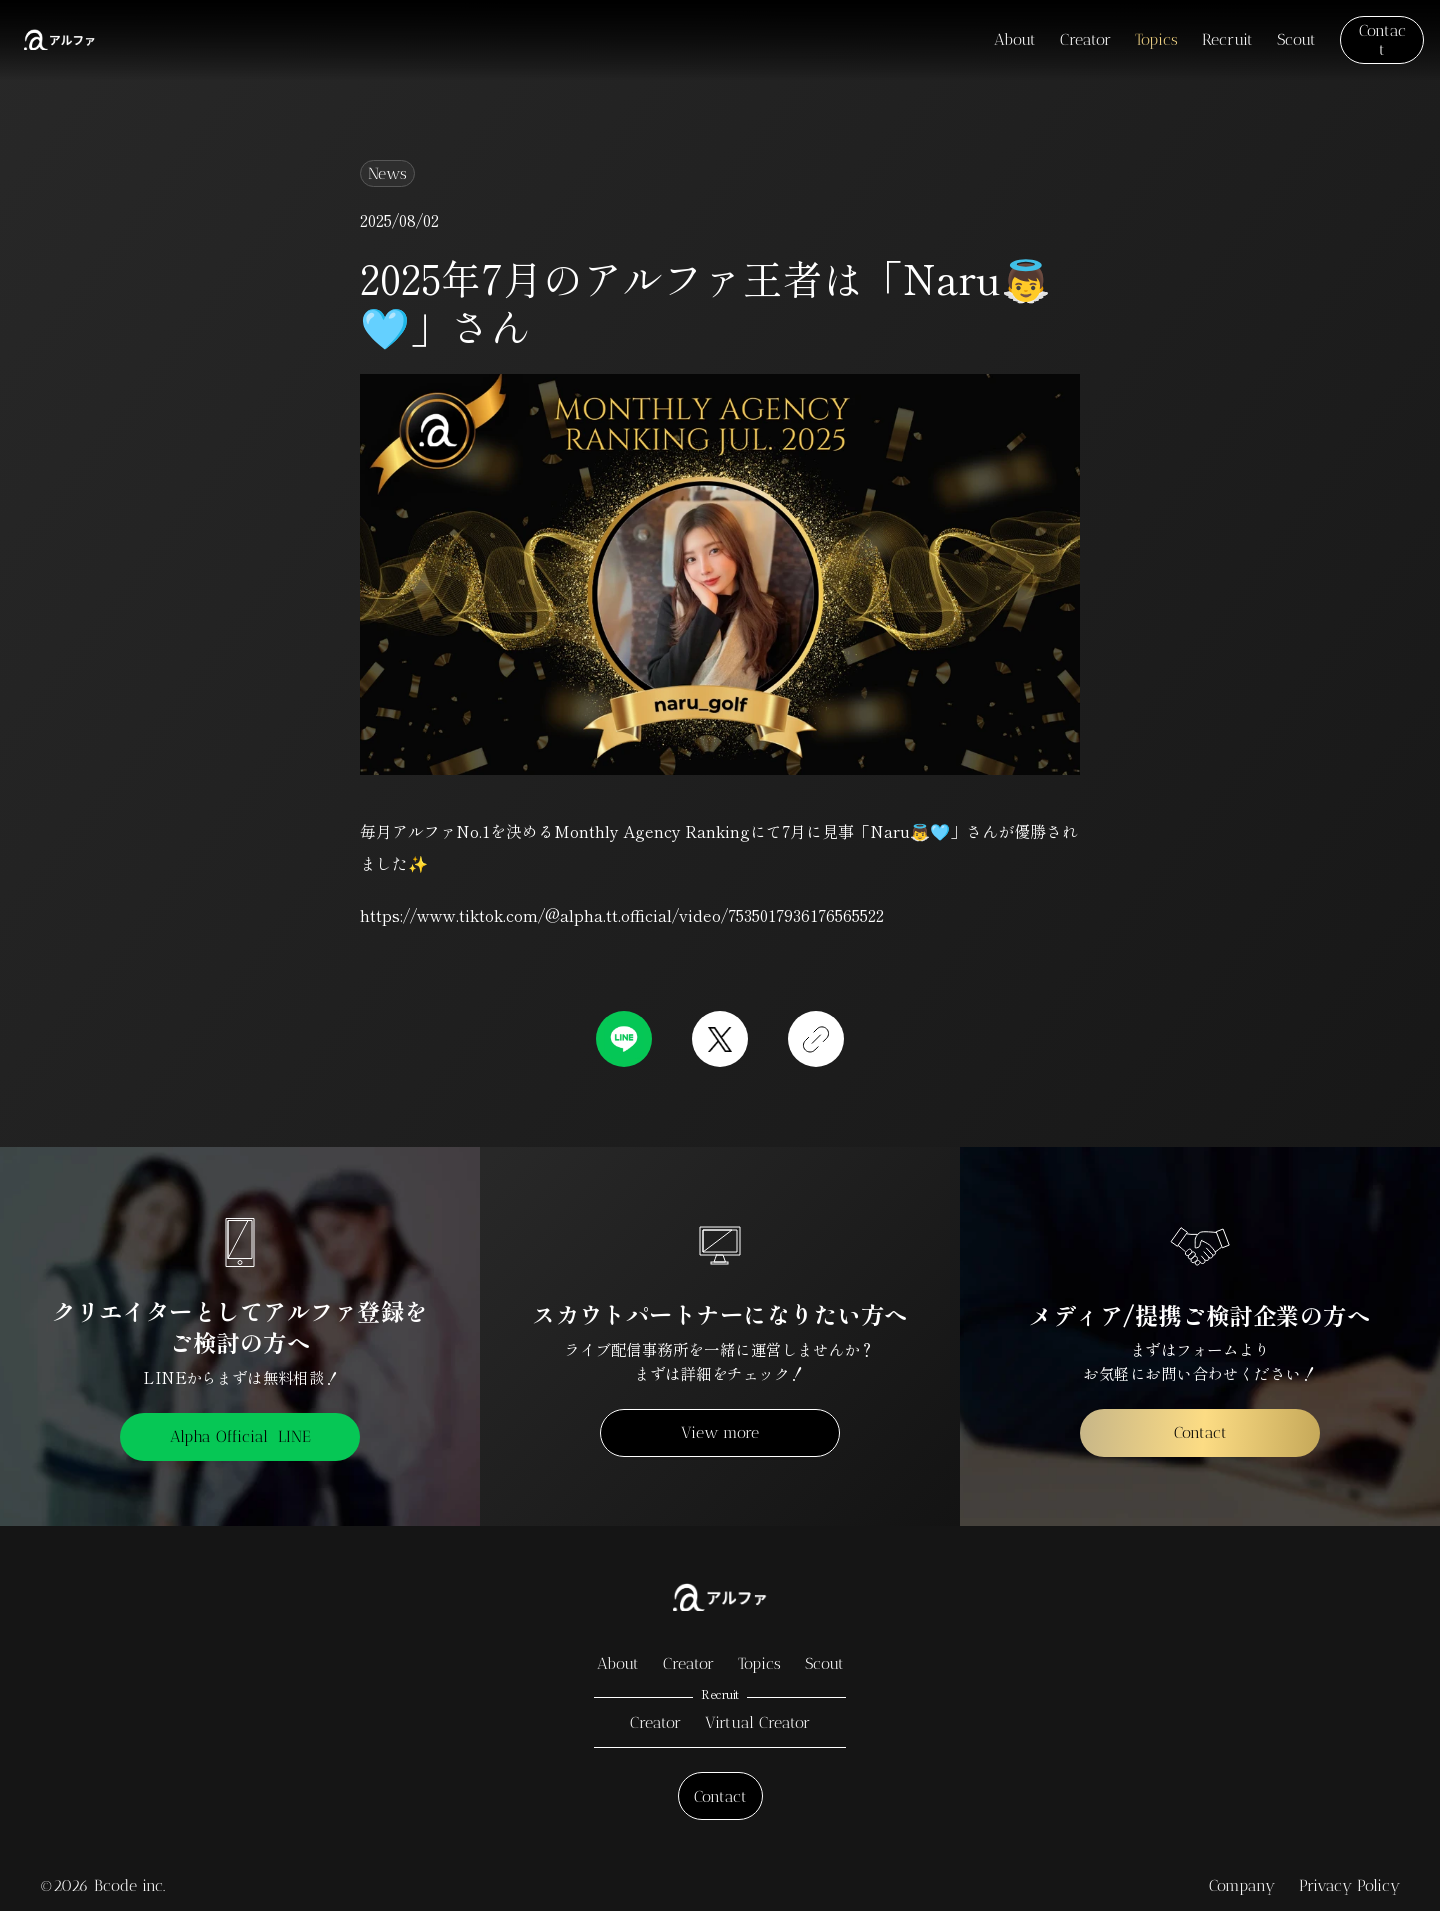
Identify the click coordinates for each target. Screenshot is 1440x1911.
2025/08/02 (399, 220)
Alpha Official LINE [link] (240, 1436)
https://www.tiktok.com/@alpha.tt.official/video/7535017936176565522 (622, 915)
